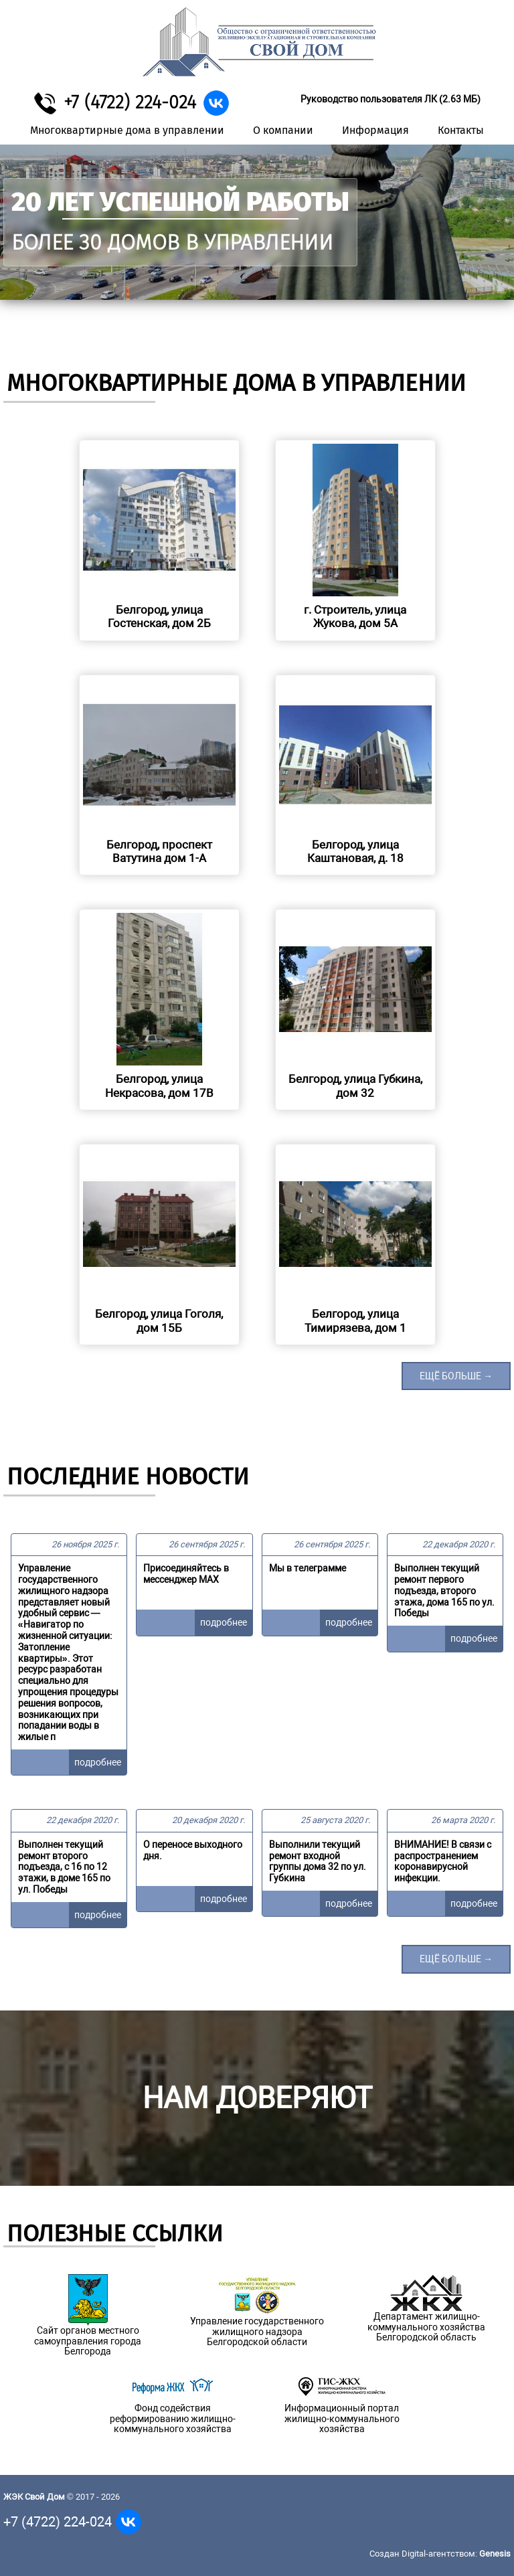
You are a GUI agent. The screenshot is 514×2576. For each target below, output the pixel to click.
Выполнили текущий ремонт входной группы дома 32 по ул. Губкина (317, 1861)
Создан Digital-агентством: (440, 2554)
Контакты (461, 130)
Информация (375, 130)
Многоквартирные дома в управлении (127, 130)
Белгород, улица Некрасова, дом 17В (159, 1085)
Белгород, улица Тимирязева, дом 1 (355, 1320)
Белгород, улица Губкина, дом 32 (355, 1085)
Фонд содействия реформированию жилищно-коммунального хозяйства (173, 2418)
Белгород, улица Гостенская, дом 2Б (159, 616)
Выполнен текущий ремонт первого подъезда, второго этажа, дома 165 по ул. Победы (444, 1590)
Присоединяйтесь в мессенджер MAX (186, 1574)
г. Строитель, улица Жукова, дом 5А (355, 616)
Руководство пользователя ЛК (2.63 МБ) (391, 99)
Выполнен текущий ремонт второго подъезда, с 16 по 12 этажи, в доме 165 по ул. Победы (64, 1867)
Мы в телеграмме (307, 1568)
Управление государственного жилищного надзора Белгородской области (257, 2331)
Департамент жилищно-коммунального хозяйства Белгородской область (426, 2327)
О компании (283, 130)
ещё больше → (456, 1376)
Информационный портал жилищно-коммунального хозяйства (342, 2418)
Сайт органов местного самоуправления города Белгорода (87, 2341)
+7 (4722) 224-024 (130, 102)
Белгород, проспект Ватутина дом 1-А (159, 851)
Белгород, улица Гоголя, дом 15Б (159, 1320)
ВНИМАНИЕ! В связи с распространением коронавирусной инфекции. (442, 1861)
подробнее (97, 1762)
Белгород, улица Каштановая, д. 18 (355, 851)
